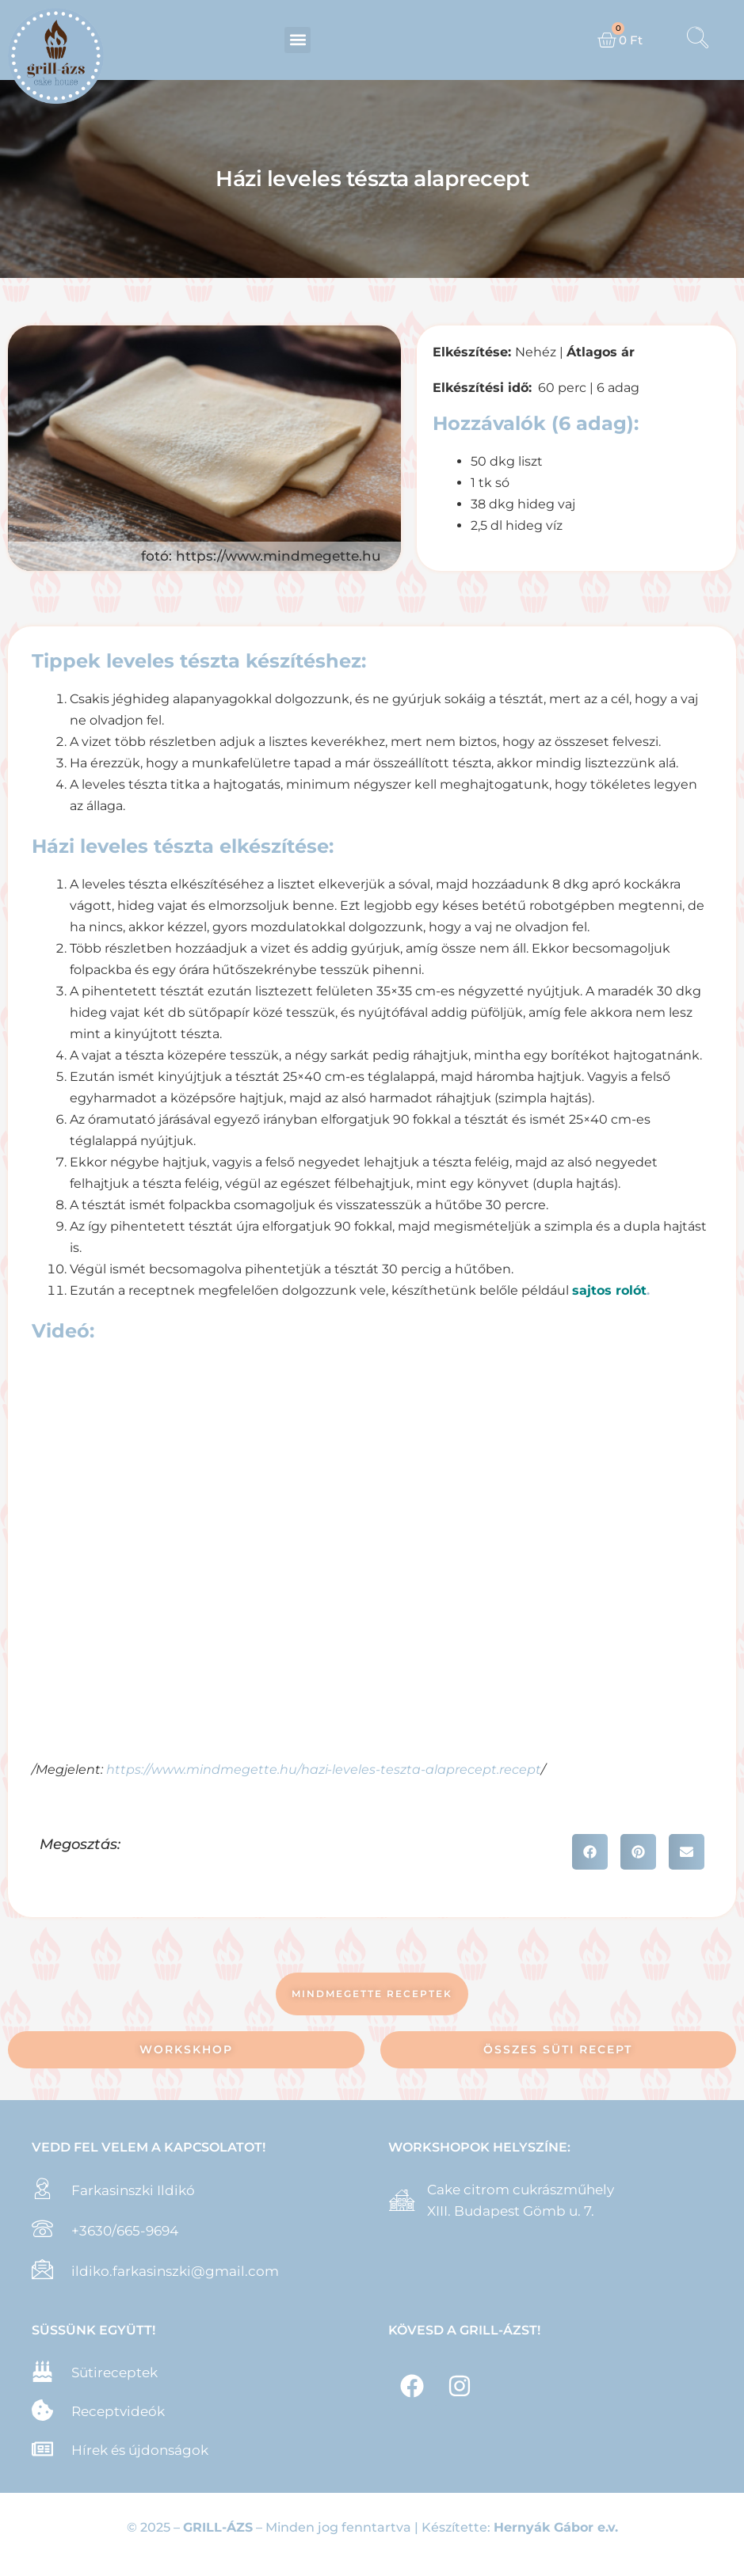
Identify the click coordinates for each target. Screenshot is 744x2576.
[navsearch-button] (697, 39)
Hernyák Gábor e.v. (556, 2527)
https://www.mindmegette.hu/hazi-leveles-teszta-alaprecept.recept (323, 1769)
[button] (297, 40)
